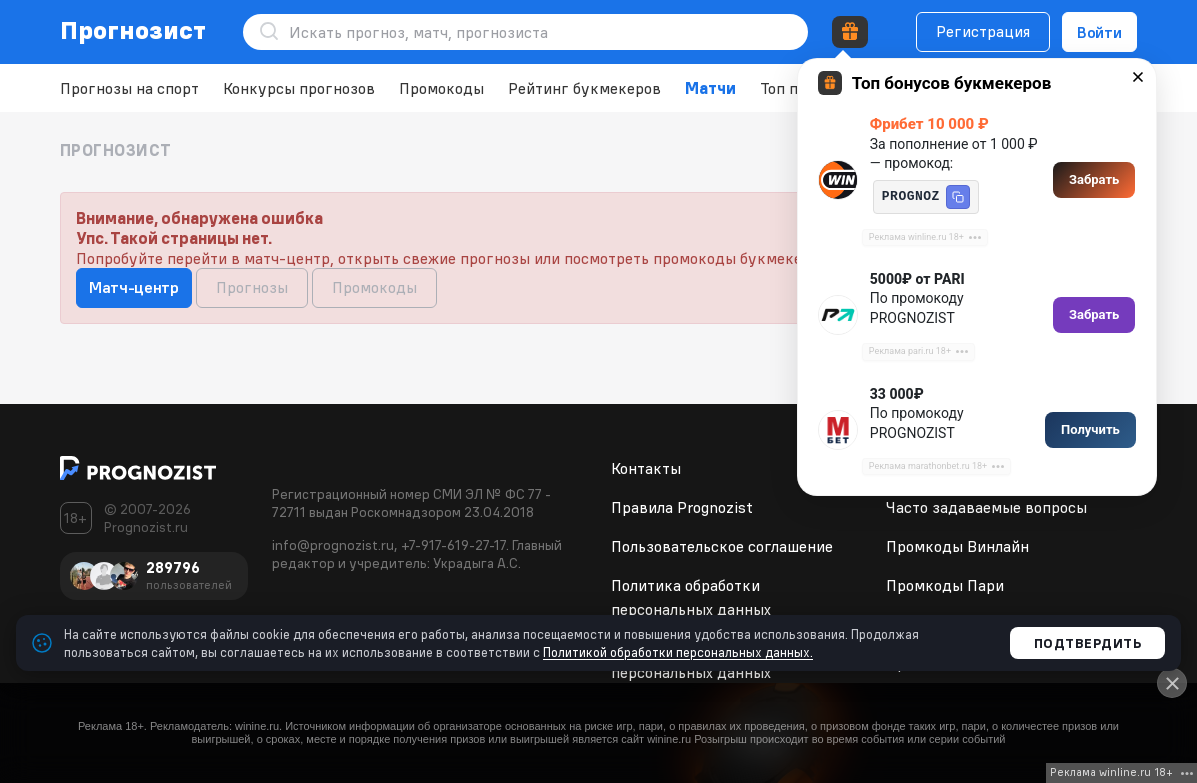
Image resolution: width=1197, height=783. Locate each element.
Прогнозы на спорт (129, 88)
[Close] (1172, 683)
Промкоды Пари (945, 585)
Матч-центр (134, 287)
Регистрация (983, 31)
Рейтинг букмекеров (584, 88)
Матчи (710, 88)
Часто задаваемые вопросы (986, 507)
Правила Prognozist (682, 507)
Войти (1099, 32)
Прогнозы (252, 287)
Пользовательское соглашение (722, 546)
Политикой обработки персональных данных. (678, 652)
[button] (958, 197)
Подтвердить (1088, 643)
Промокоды (441, 88)
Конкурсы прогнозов (299, 88)
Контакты (646, 468)
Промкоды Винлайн (957, 546)
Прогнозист (133, 30)
